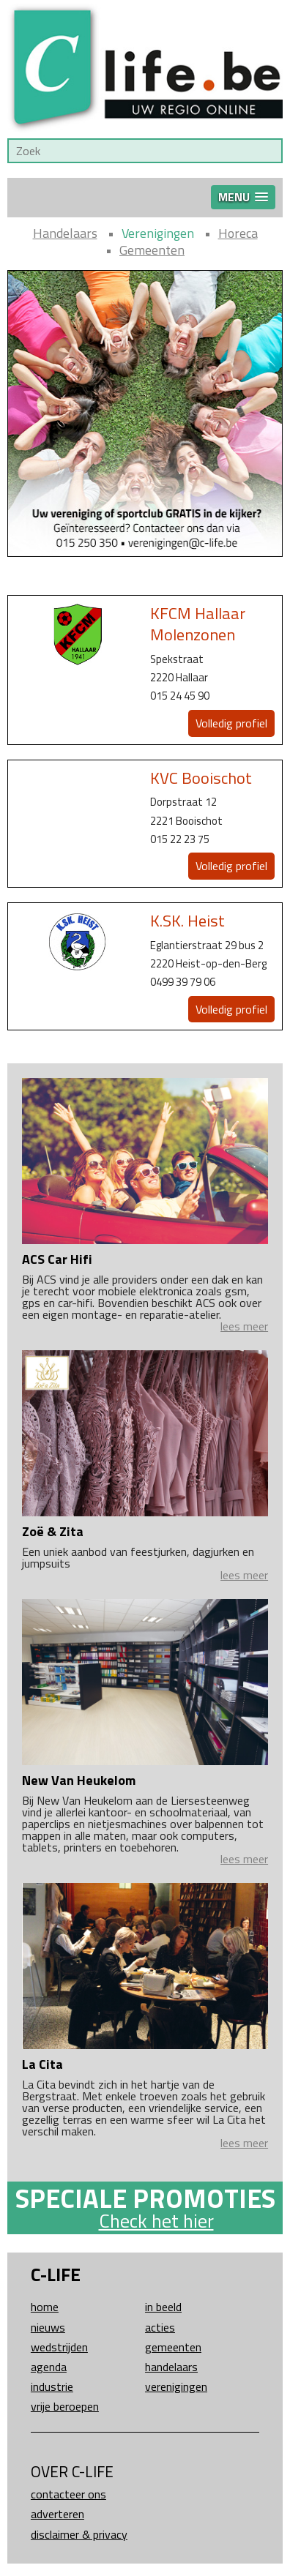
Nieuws (48, 2327)
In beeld (163, 2306)
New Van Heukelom (78, 1780)
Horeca (238, 233)
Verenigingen (158, 233)
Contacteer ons (68, 2494)
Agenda (49, 2366)
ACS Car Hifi (57, 1259)
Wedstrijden (59, 2347)
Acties (160, 2327)
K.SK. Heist (187, 920)
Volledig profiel (231, 723)
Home (45, 2306)
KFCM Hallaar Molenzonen (197, 624)
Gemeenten (152, 250)
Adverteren (57, 2514)
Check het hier (156, 2220)
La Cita (42, 2064)
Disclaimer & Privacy (79, 2534)
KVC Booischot (201, 777)
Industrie (52, 2386)
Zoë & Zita (52, 1531)
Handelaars (65, 233)
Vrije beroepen (65, 2406)
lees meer (244, 1326)
